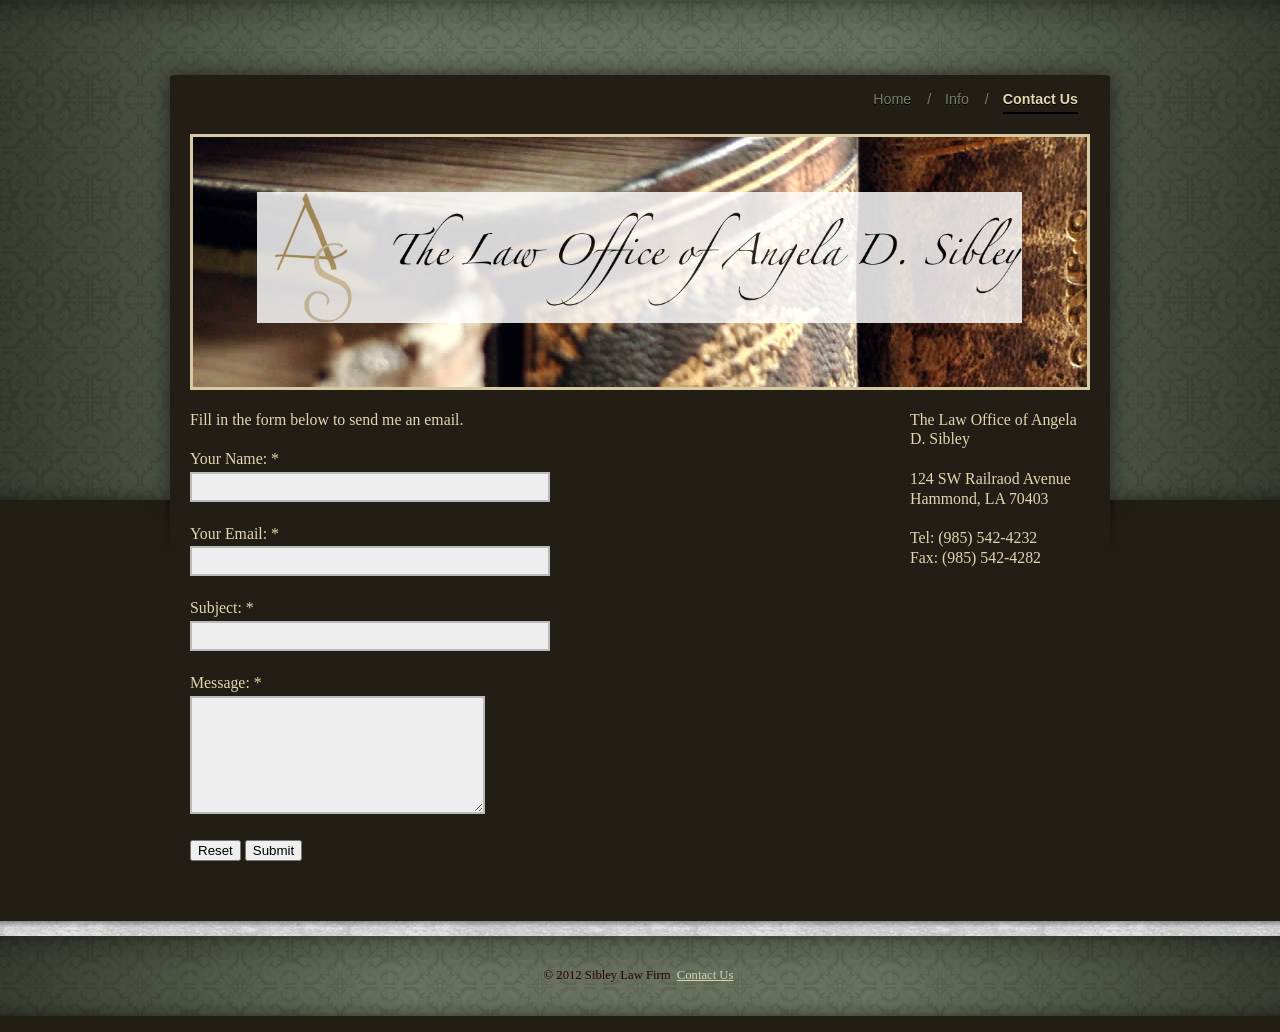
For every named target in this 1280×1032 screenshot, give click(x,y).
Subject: (216, 607)
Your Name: (228, 458)
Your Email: (228, 533)
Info (957, 99)
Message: (220, 682)
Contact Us (1040, 102)
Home (892, 99)
